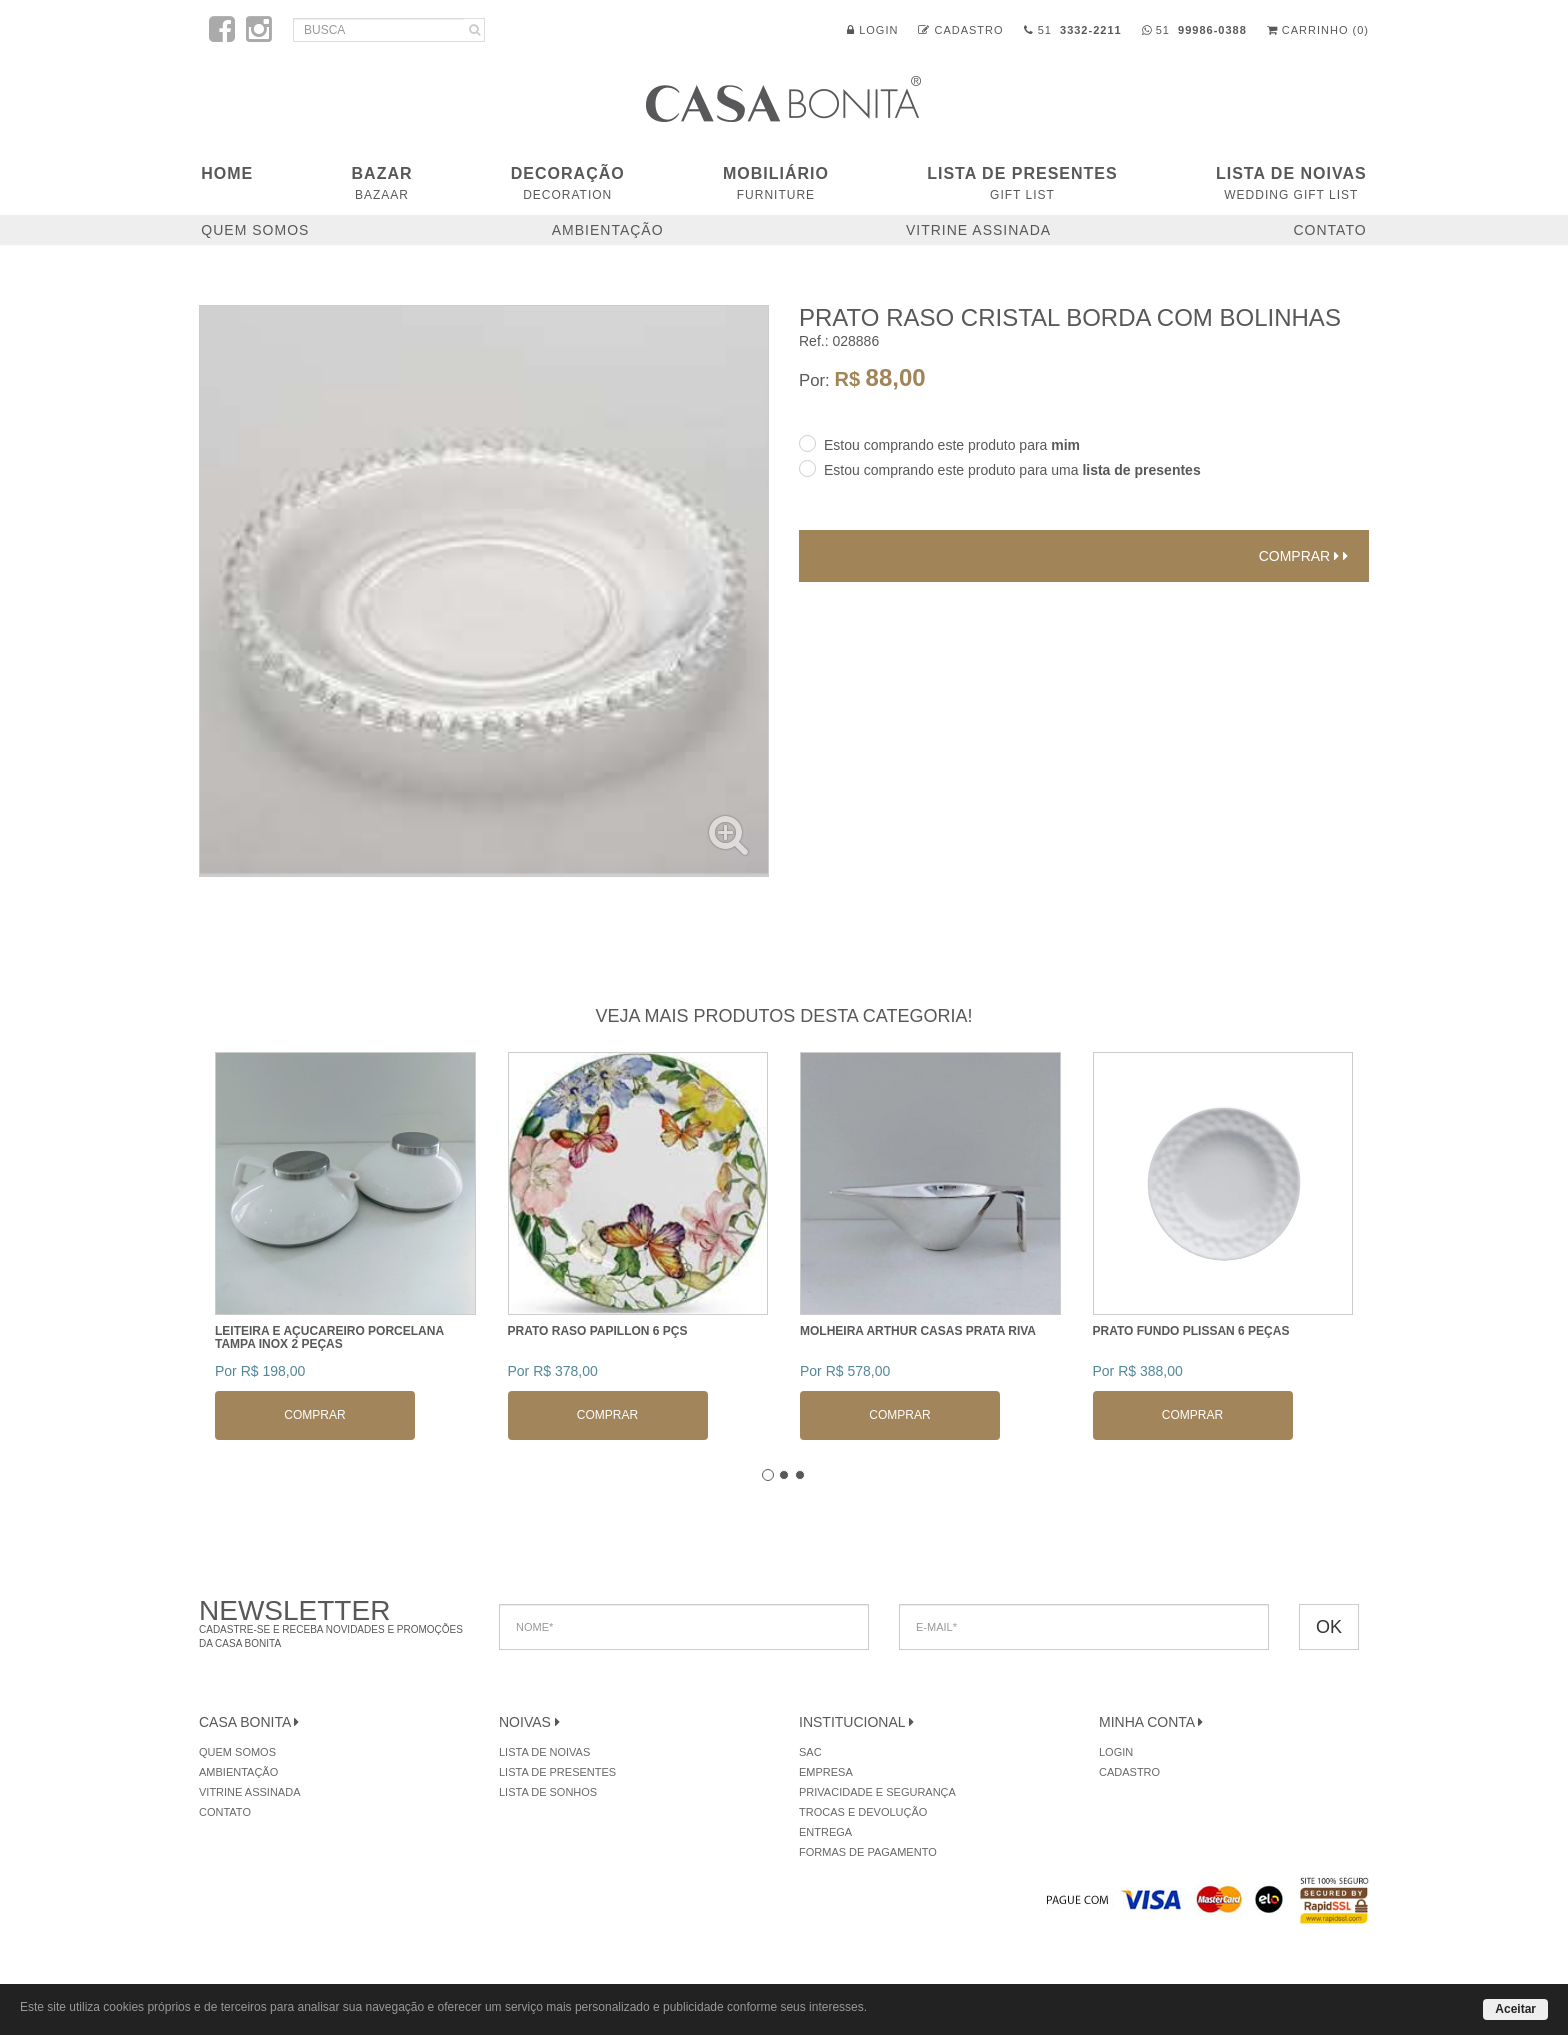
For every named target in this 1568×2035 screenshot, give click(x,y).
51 (1073, 30)
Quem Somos (255, 230)
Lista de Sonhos (548, 1792)
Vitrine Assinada (978, 230)
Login (872, 30)
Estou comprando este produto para (952, 445)
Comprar (1303, 556)
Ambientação (608, 230)
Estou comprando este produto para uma (1012, 470)
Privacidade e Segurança (877, 1792)
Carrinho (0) (1318, 30)
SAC (810, 1752)
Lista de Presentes (1022, 183)
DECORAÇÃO (568, 183)
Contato (1329, 230)
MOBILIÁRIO (776, 183)
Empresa (826, 1772)
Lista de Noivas (1291, 183)
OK (1329, 1627)
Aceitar (1515, 2009)
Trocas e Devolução (863, 1812)
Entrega (825, 1832)
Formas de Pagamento (868, 1852)
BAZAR (382, 183)
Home (227, 173)
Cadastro (960, 30)
